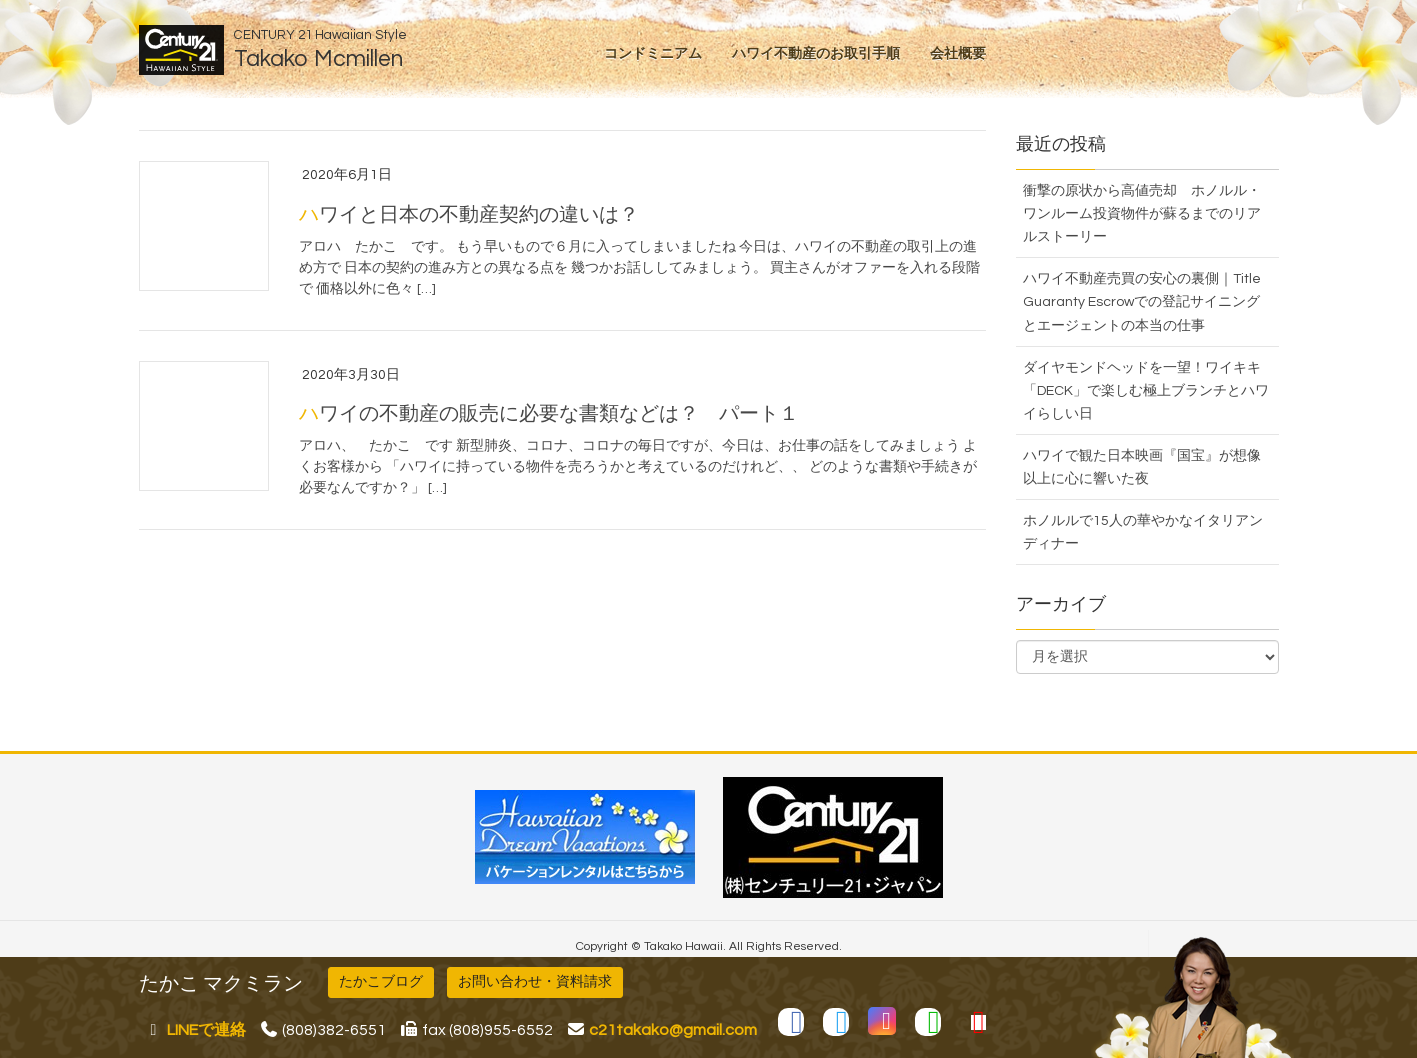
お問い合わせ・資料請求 (535, 982)
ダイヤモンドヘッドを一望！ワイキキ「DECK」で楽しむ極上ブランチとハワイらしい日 (1146, 391)
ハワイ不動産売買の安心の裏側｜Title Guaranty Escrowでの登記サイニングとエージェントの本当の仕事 (1142, 302)
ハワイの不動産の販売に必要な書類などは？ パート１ (549, 414)
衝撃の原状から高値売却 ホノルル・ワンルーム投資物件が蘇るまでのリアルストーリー (1142, 214)
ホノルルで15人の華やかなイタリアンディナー (1143, 532)
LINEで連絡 (206, 1030)
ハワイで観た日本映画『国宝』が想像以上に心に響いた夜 (1142, 467)
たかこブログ (381, 982)
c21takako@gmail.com (673, 1030)
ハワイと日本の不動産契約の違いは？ (469, 215)
